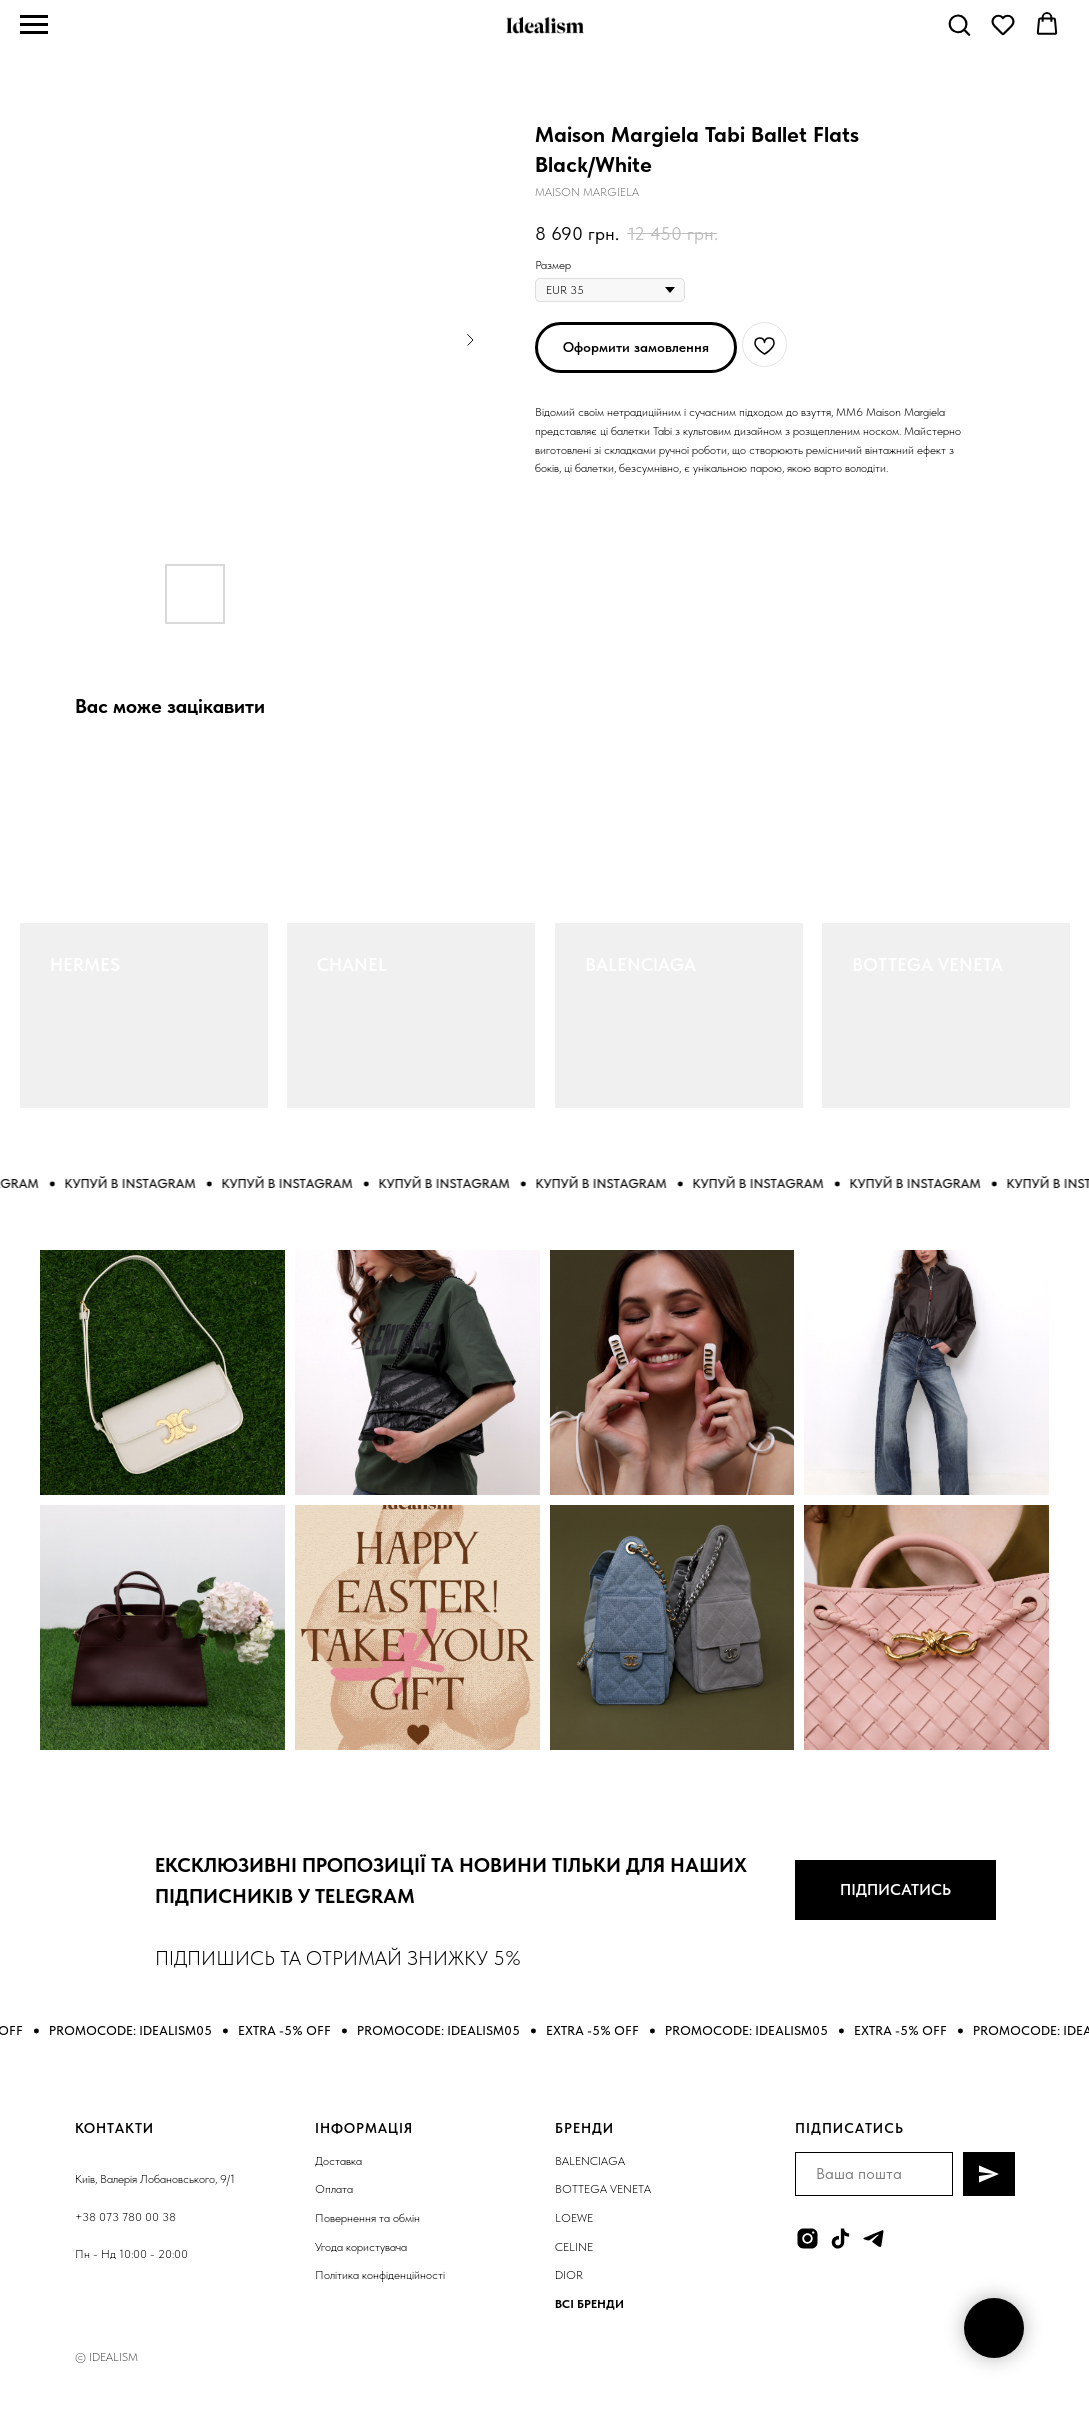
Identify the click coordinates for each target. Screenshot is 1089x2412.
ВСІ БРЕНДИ (589, 2304)
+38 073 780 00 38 (125, 2217)
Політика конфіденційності (380, 2275)
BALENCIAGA (640, 964)
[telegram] (873, 2238)
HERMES (85, 964)
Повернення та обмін (367, 2218)
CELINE (574, 2247)
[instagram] (807, 2238)
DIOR (569, 2275)
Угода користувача (361, 2247)
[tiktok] (840, 2238)
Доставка (338, 2161)
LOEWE (574, 2218)
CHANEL (352, 964)
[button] (959, 24)
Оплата (334, 2189)
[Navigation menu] (34, 25)
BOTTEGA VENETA (927, 964)
